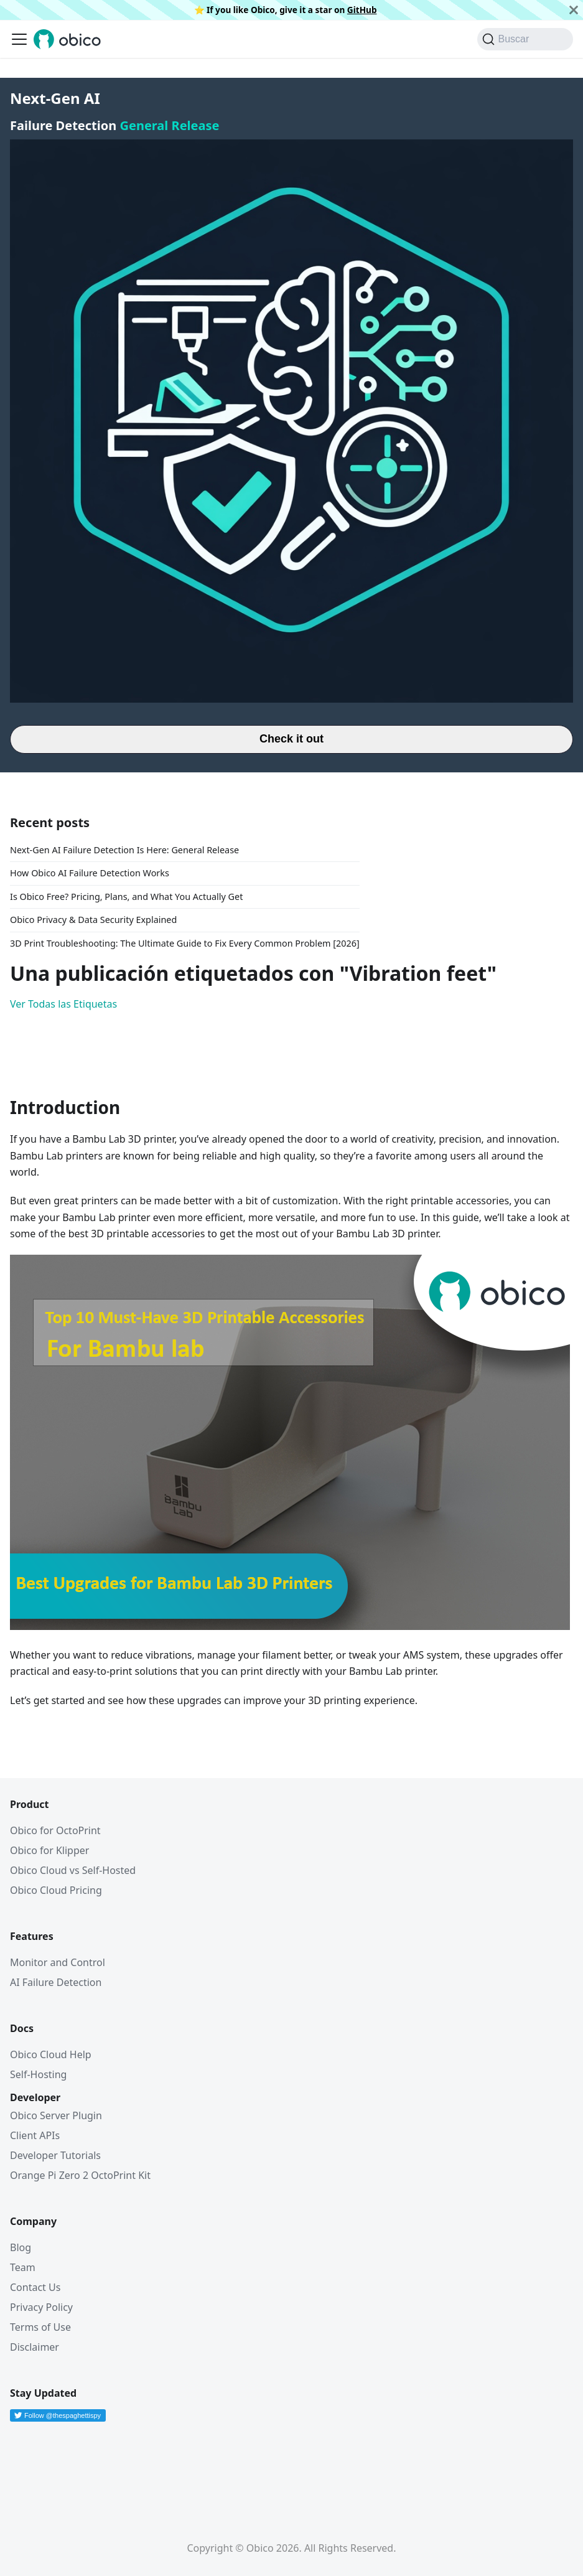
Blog (20, 2247)
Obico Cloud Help (50, 2054)
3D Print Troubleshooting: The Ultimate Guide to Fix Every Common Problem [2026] (185, 943)
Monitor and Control (57, 1962)
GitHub (362, 10)
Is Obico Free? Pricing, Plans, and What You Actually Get (126, 896)
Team (22, 2267)
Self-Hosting (38, 2074)
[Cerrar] (573, 10)
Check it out (291, 739)
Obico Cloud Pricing (56, 1890)
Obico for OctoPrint (55, 1830)
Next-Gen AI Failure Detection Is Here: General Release (124, 850)
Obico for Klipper (49, 1850)
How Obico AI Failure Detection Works (89, 873)
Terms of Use (40, 2327)
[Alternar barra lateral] (19, 39)
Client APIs (35, 2135)
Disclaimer (34, 2347)
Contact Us (35, 2287)
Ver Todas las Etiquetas (63, 1004)
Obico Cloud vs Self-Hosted (73, 1870)
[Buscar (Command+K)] (525, 39)
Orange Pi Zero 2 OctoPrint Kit (80, 2175)
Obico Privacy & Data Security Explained (93, 919)
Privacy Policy (41, 2307)
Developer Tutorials (55, 2155)
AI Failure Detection (55, 1982)
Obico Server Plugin (56, 2115)
